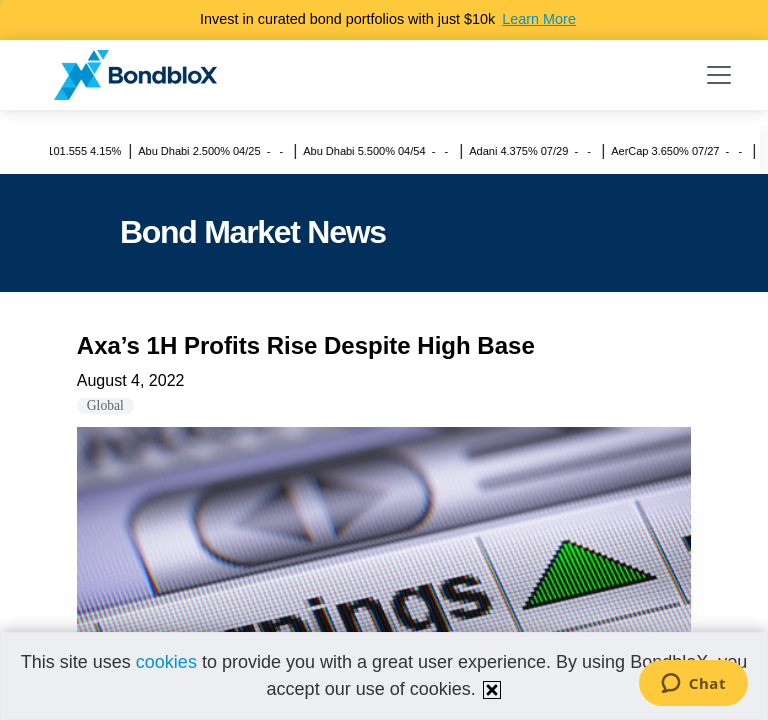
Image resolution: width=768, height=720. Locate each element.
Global (105, 405)
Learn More (539, 19)
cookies (166, 662)
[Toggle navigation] (719, 75)
